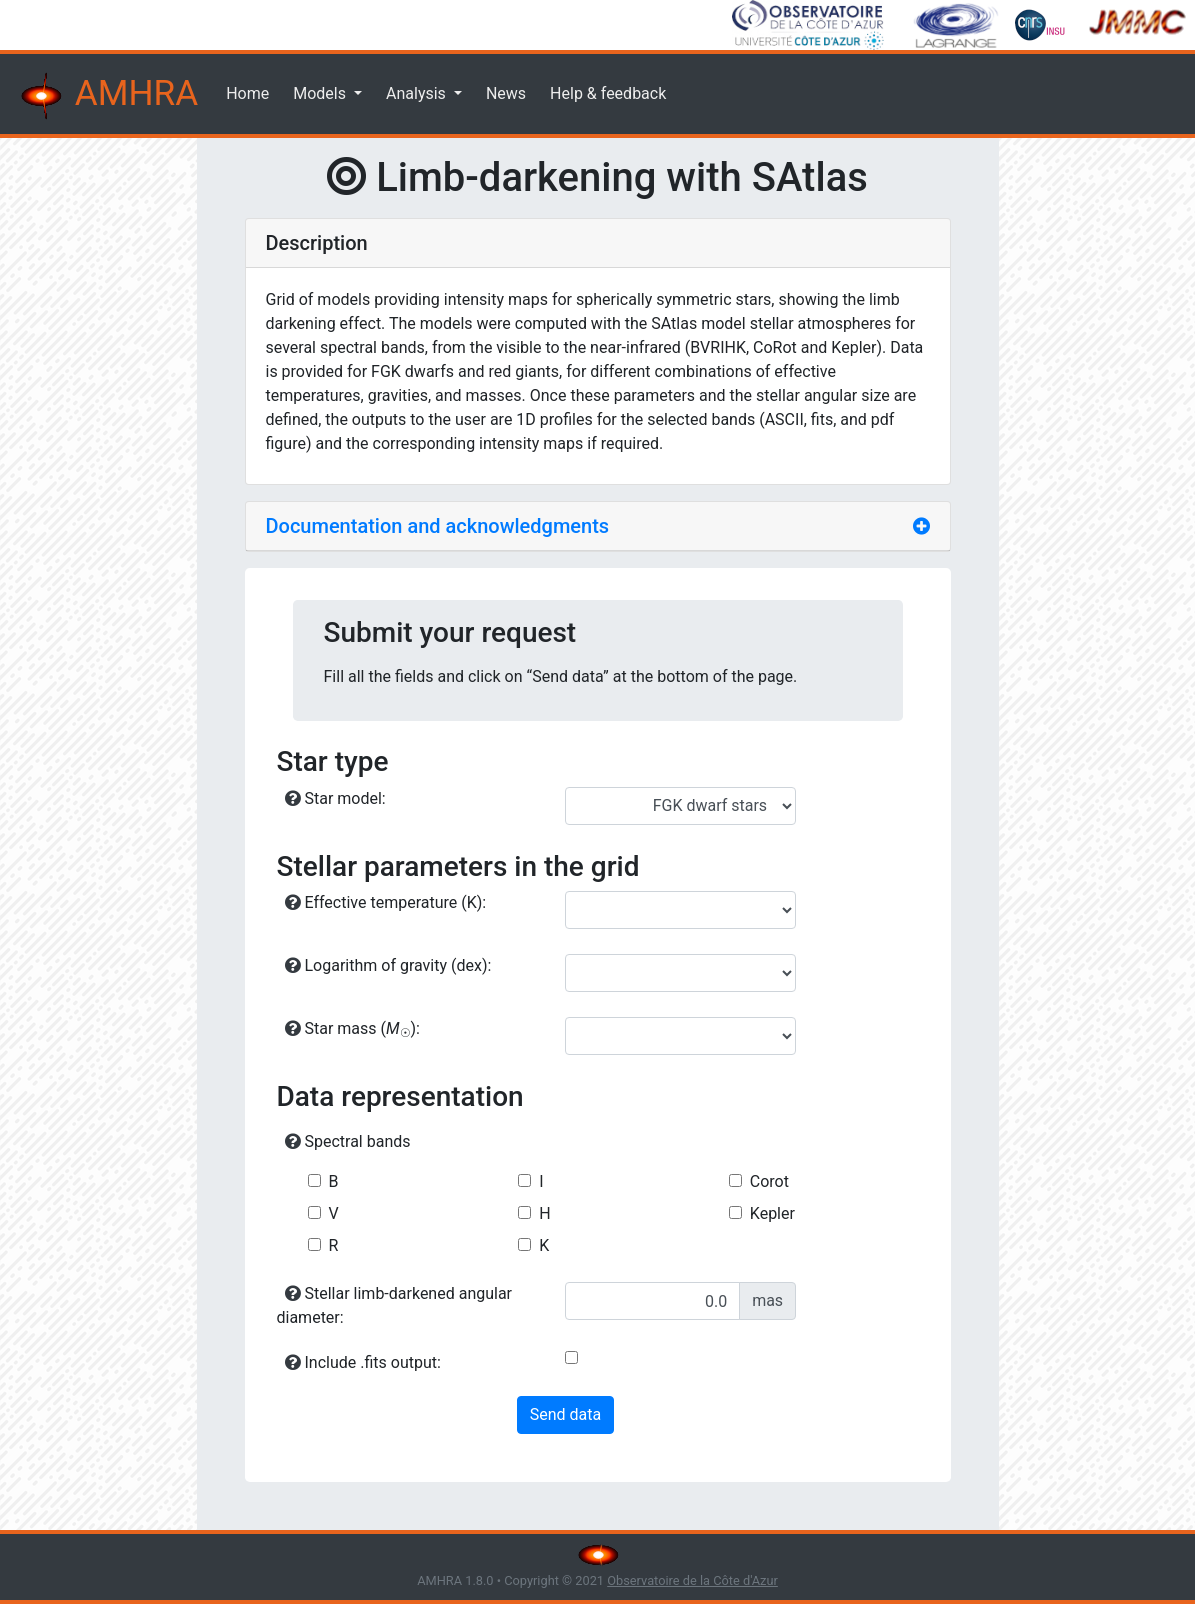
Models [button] (321, 93)
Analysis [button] (418, 93)
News (506, 93)
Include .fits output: (363, 1362)
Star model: (335, 798)
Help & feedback (608, 93)
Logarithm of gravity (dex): (388, 965)
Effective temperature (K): (386, 902)
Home (247, 93)
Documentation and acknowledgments (438, 526)
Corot (769, 1181)
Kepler (772, 1213)
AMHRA (107, 96)
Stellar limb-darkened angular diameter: (395, 1305)
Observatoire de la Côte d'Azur (692, 1580)
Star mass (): (353, 1029)
